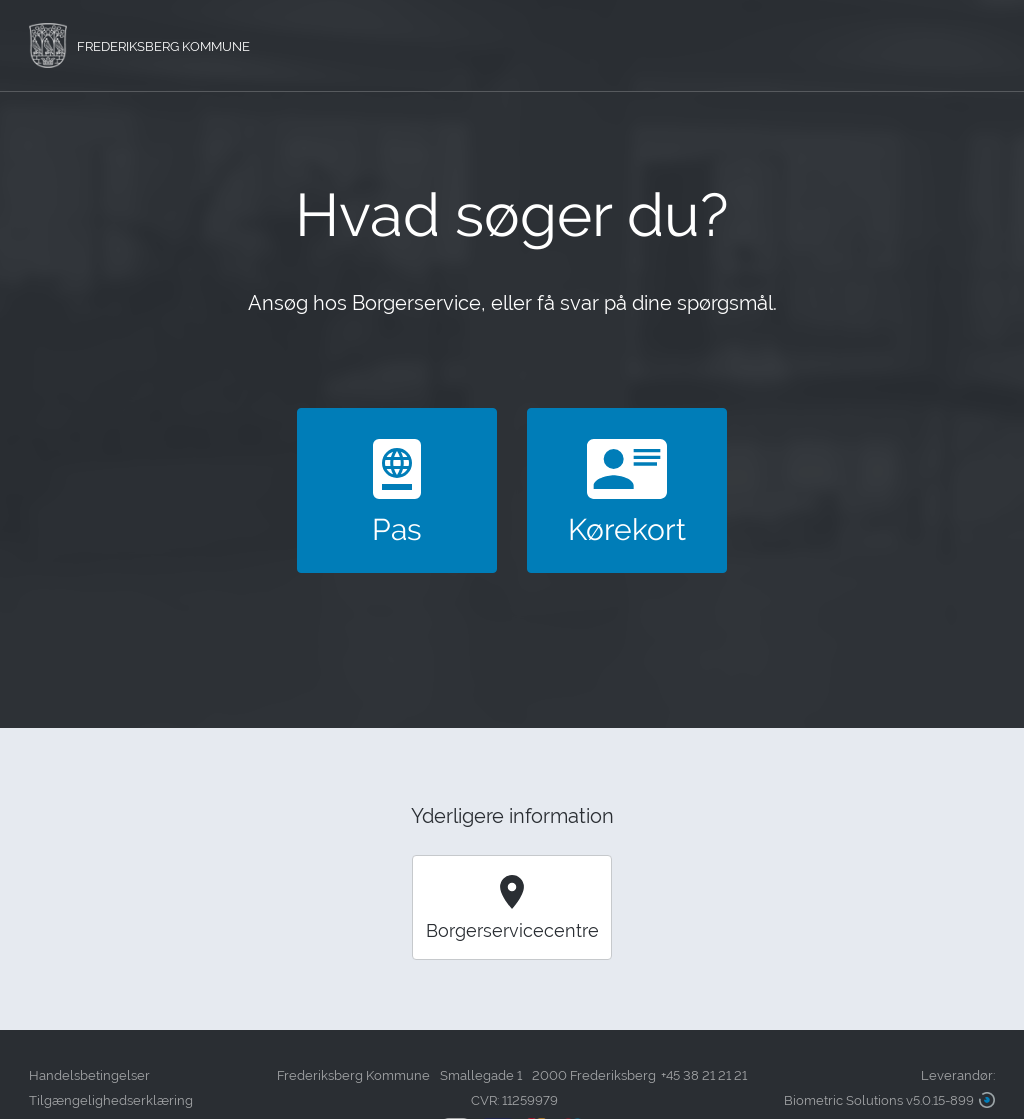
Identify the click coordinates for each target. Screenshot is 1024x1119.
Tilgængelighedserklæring (111, 1100)
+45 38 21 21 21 (704, 1075)
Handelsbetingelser (89, 1075)
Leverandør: (889, 1090)
